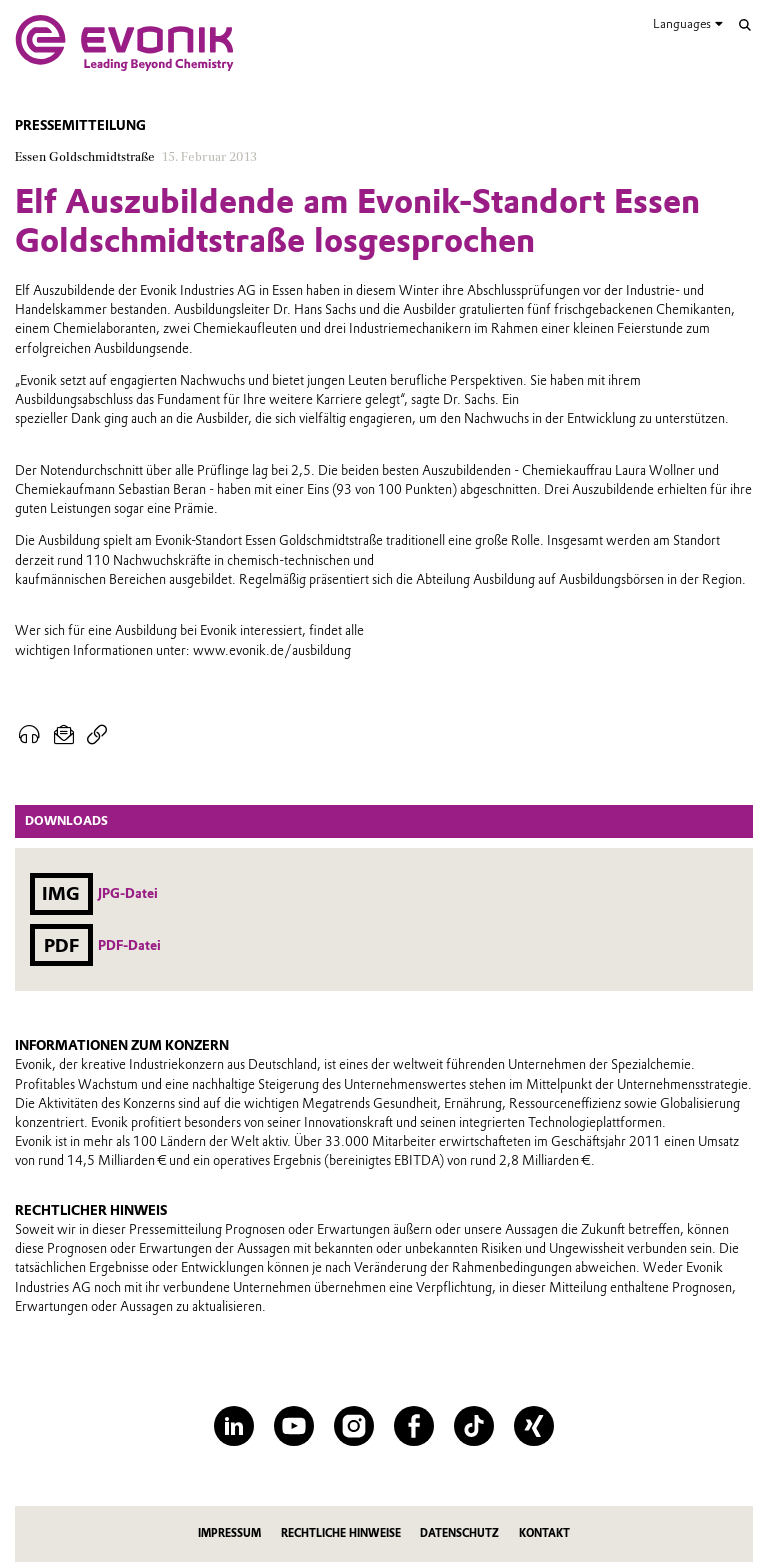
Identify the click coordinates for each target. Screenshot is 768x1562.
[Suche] (745, 25)
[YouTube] (294, 1426)
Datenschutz (459, 1533)
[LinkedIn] (234, 1426)
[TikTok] (474, 1426)
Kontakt (544, 1533)
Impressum (229, 1533)
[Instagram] (354, 1426)
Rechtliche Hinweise (341, 1533)
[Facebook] (414, 1426)
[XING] (534, 1426)
